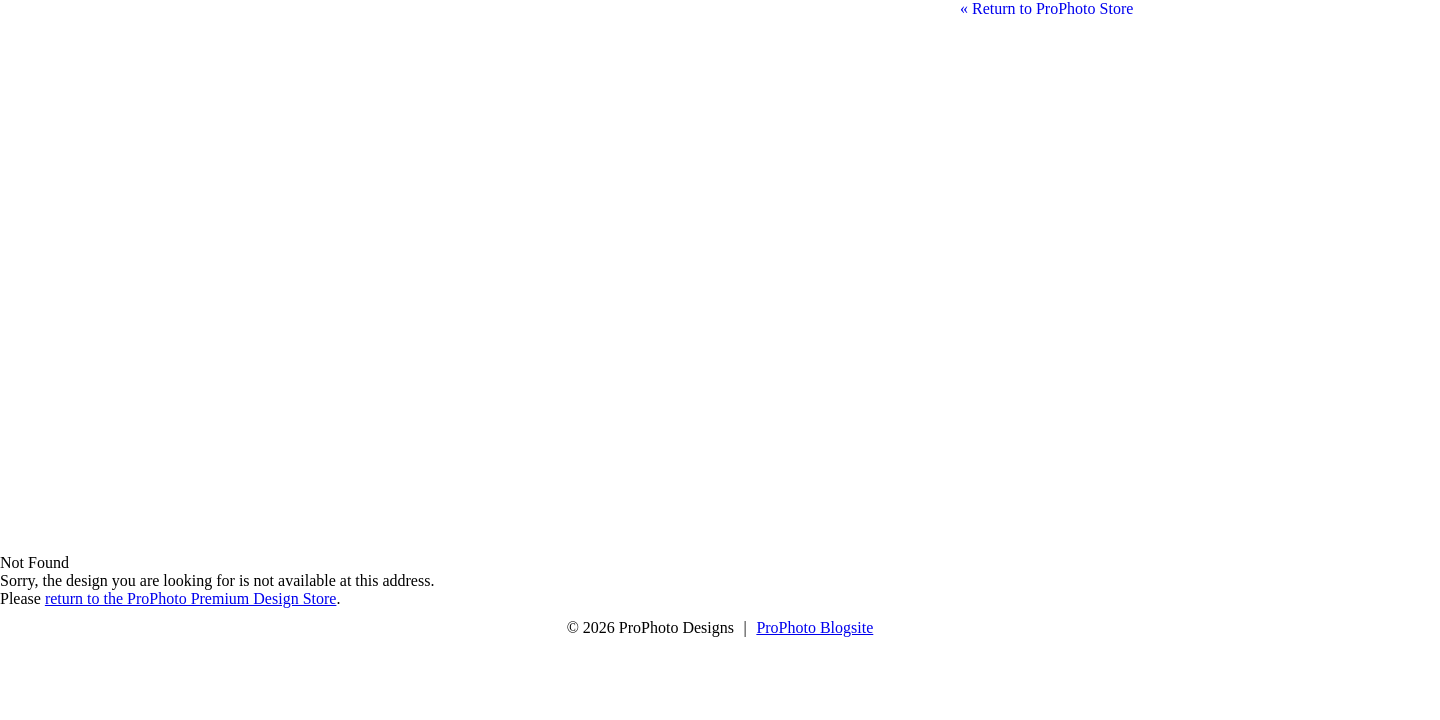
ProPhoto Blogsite (814, 627)
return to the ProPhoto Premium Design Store (191, 598)
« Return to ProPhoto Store (1046, 8)
